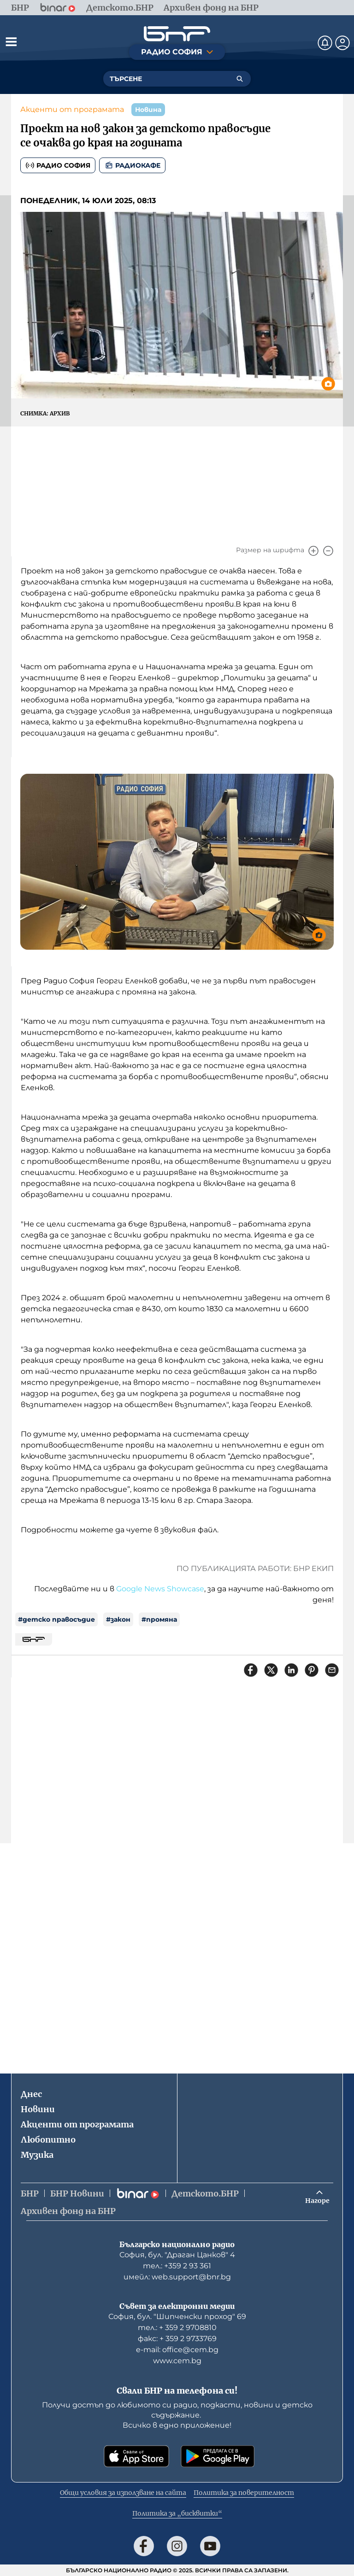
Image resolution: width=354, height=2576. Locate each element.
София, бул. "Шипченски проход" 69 (177, 2316)
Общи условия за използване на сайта (123, 2492)
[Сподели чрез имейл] (331, 1670)
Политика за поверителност (244, 2492)
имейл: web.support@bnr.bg (177, 2276)
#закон (118, 1619)
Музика (37, 2155)
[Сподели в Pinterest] (311, 1670)
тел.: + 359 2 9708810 (177, 2327)
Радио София (57, 165)
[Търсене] (239, 78)
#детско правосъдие (56, 1619)
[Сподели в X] (271, 1670)
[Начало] (177, 33)
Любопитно (48, 2139)
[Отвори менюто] (11, 41)
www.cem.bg (177, 2360)
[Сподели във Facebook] (250, 1670)
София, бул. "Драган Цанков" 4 (177, 2254)
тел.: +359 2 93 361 (177, 2265)
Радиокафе (132, 165)
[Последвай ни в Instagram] (177, 2546)
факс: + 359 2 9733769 (177, 2338)
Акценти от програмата (72, 109)
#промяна (159, 1619)
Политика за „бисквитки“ (177, 2513)
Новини (38, 2109)
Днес (31, 2094)
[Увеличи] (313, 550)
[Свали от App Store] (136, 2456)
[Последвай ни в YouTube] (210, 2546)
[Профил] (342, 43)
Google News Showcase (160, 1588)
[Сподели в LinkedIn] (291, 1670)
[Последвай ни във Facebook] (144, 2546)
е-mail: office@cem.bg (177, 2349)
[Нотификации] (325, 43)
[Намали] (328, 550)
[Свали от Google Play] (217, 2456)
